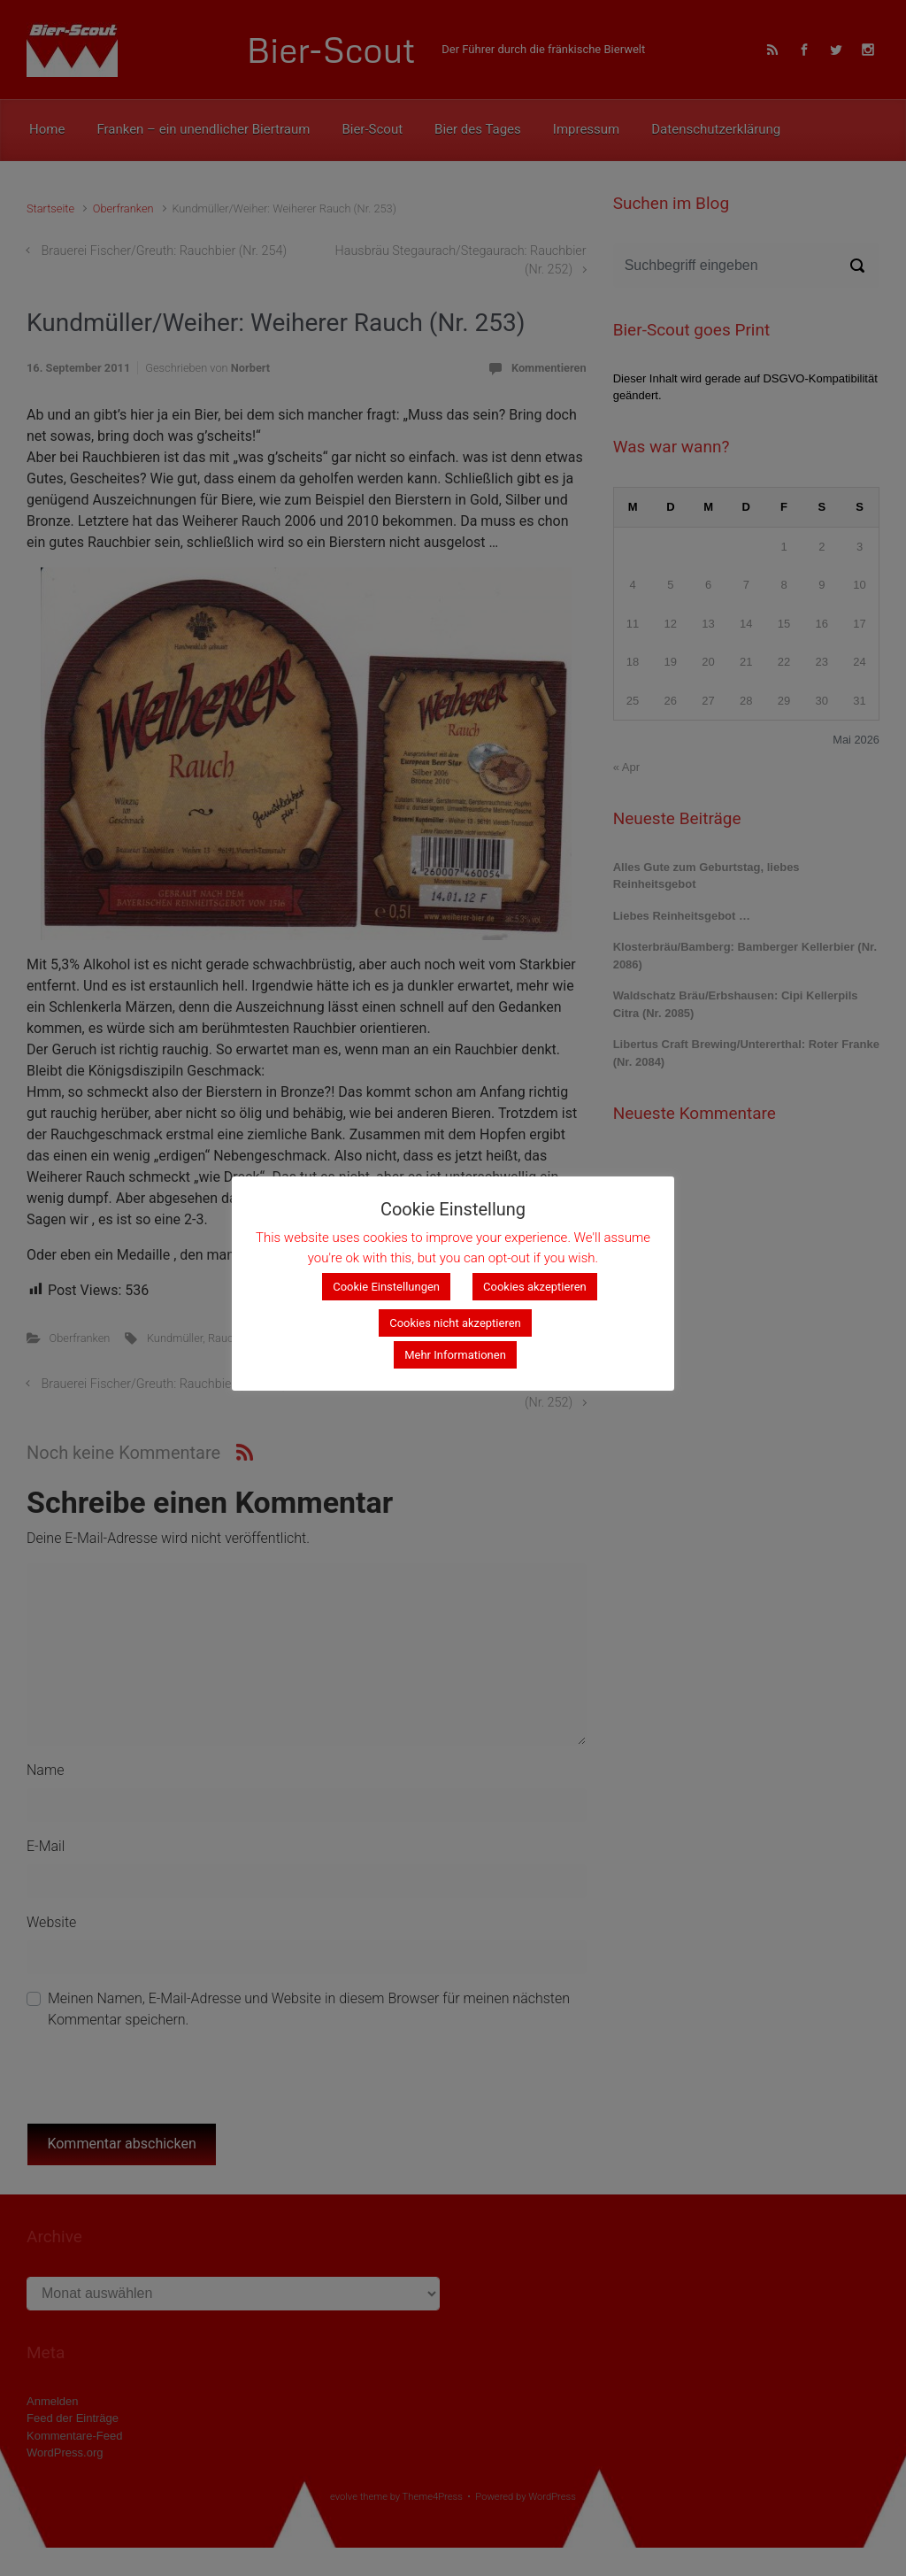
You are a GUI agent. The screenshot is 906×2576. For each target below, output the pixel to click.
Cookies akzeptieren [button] (535, 1286)
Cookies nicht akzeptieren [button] (455, 1323)
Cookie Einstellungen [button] (386, 1286)
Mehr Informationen (455, 1354)
